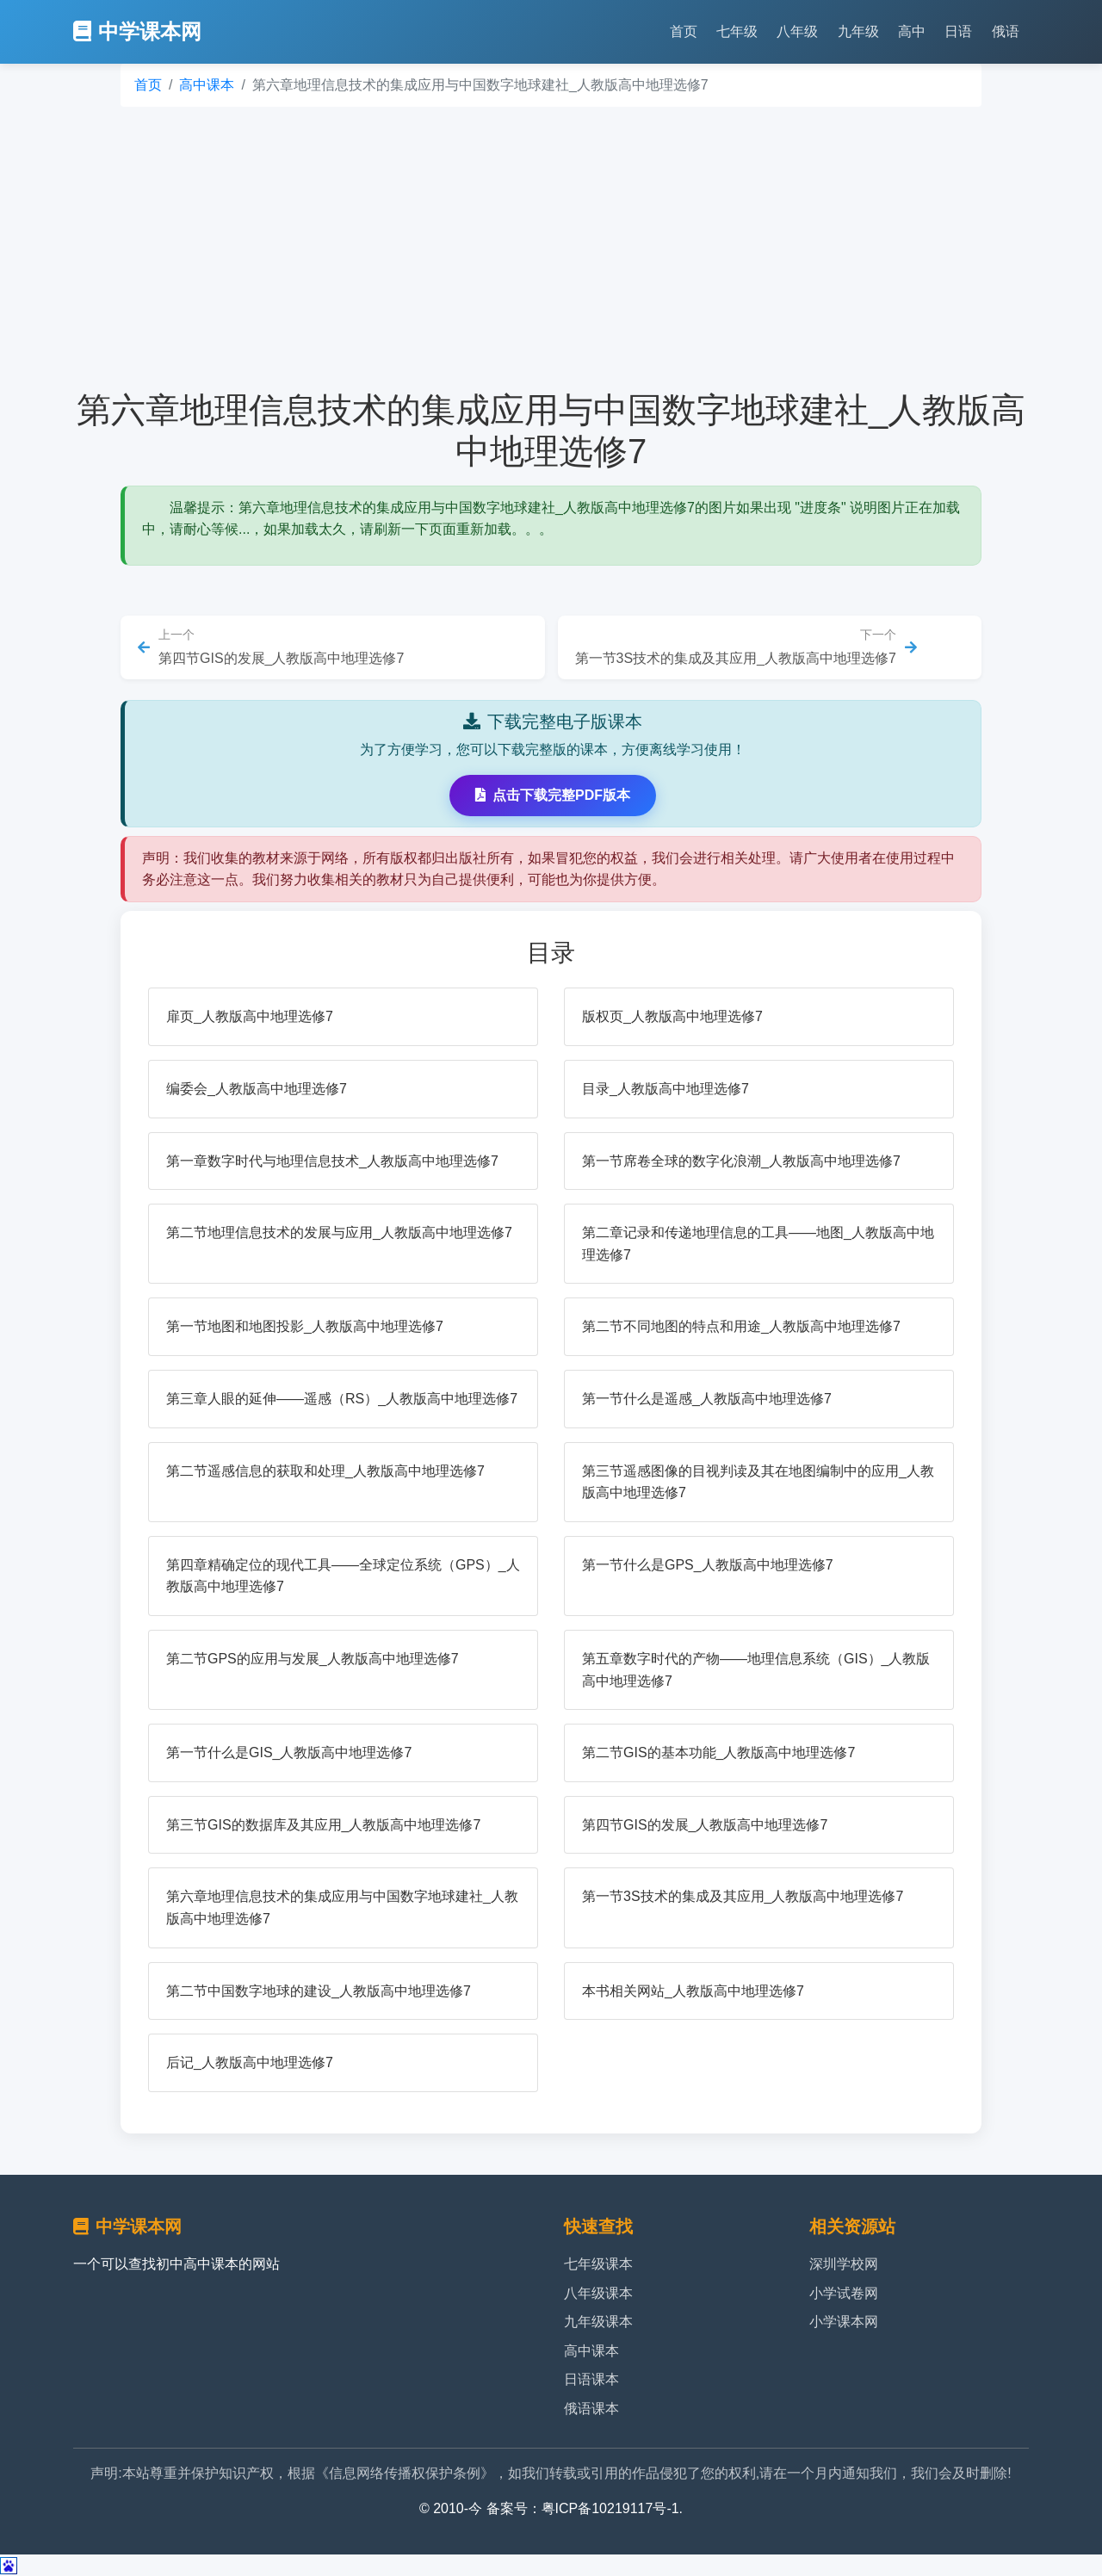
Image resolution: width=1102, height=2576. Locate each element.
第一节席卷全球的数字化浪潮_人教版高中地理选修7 (741, 1161)
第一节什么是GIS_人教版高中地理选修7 (289, 1752)
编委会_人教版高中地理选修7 (256, 1088)
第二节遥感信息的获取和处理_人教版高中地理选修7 (325, 1471)
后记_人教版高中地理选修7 (249, 2062)
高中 (912, 31)
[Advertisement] (551, 247)
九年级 (858, 31)
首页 (683, 31)
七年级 (737, 31)
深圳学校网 (843, 2264)
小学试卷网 (843, 2293)
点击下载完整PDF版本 (552, 795)
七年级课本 (598, 2264)
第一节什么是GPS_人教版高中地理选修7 (707, 1564)
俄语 (1005, 31)
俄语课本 (591, 2408)
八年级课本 (598, 2293)
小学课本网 (843, 2321)
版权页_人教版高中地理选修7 (672, 1016)
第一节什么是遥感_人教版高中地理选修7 (707, 1398)
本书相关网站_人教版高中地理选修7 (693, 1991)
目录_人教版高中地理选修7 (665, 1088)
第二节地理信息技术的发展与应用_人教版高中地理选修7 (339, 1232)
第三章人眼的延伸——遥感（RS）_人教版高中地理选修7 (341, 1398)
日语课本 (591, 2379)
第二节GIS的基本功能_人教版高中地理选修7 (718, 1752)
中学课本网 (137, 31)
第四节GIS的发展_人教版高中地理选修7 (704, 1824)
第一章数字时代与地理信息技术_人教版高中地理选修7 (332, 1161)
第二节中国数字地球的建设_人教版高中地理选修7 (318, 1991)
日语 (958, 31)
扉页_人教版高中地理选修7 (249, 1016)
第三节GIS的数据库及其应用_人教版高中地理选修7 (323, 1824)
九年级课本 (598, 2321)
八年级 (797, 31)
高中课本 (206, 84)
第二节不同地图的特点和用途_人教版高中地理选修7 (741, 1326)
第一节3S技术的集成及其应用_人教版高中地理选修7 (742, 1896)
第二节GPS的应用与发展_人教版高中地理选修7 (312, 1658)
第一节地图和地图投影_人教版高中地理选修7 (304, 1326)
